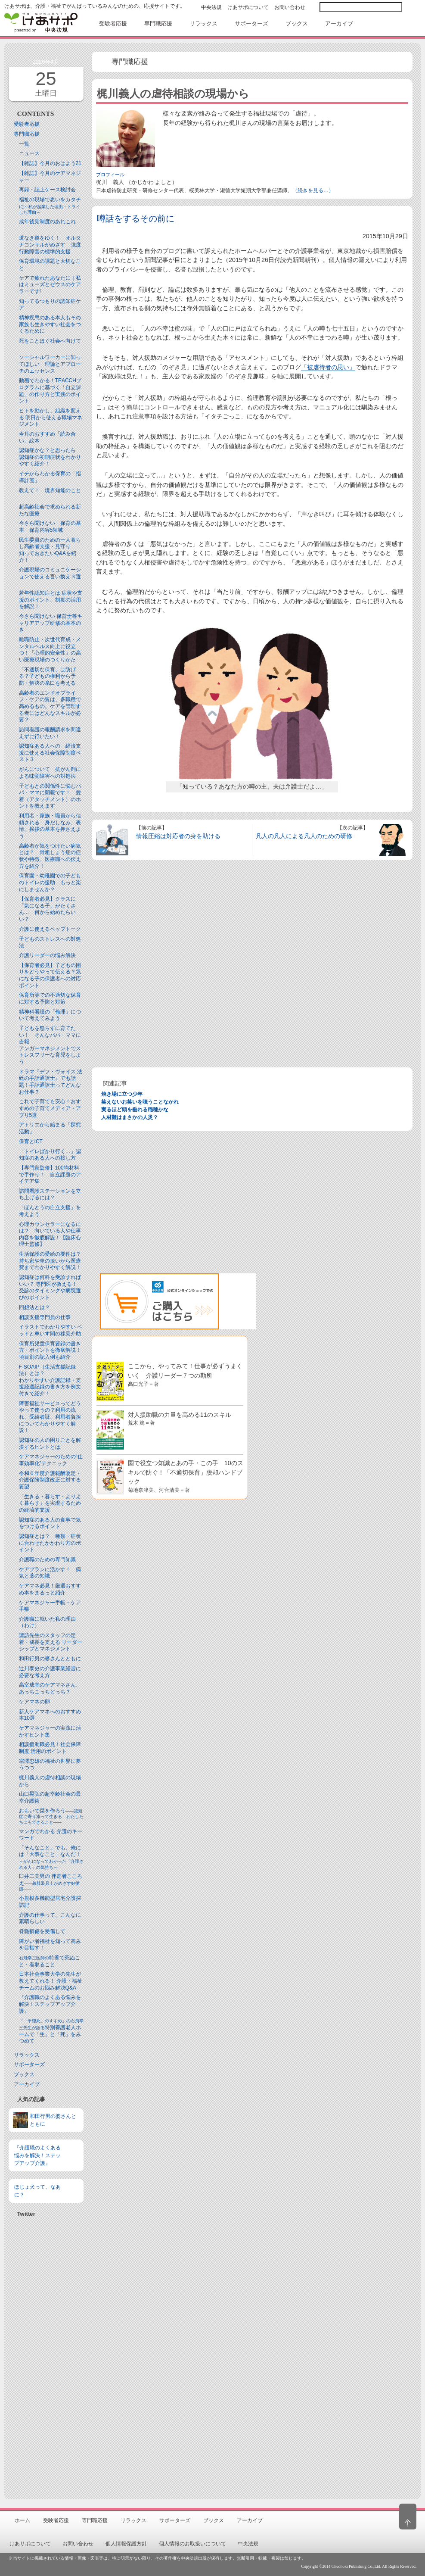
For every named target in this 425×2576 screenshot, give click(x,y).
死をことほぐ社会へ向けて (50, 341)
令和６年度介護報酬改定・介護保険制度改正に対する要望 (50, 1480)
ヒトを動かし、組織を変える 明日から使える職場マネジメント (50, 417)
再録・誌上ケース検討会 (47, 190)
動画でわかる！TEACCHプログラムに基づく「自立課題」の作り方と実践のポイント (50, 390)
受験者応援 (27, 124)
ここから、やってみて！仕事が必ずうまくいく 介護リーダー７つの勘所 (185, 1374)
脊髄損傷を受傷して (42, 1931)
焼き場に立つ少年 (122, 1094)
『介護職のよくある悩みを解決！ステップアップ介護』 (50, 2004)
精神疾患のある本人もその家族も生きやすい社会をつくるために (50, 324)
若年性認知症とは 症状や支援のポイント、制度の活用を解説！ (50, 599)
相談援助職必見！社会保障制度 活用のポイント (50, 1747)
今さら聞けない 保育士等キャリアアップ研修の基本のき (50, 623)
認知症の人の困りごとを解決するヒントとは (50, 1443)
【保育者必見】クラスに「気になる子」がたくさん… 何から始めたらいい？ (47, 909)
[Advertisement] (46, 2354)
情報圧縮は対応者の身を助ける (178, 836)
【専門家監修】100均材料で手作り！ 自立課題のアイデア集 (50, 1174)
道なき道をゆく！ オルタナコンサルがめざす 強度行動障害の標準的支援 (50, 244)
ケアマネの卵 (34, 1702)
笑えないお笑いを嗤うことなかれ (140, 1102)
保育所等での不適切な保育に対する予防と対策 (50, 998)
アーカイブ (27, 2084)
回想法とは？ (34, 1307)
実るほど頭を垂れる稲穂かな (134, 1110)
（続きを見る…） (313, 190)
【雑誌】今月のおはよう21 (50, 163)
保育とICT (31, 1141)
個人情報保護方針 (126, 2544)
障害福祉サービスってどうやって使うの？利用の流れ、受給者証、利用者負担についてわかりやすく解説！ (50, 1416)
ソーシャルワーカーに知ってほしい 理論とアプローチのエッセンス (50, 364)
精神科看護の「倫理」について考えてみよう (50, 1015)
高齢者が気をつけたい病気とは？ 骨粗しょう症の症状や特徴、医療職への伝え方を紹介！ (50, 856)
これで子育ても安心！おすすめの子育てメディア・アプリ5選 (50, 1108)
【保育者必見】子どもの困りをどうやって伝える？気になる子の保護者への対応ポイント (50, 975)
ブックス (24, 2074)
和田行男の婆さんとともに (50, 1659)
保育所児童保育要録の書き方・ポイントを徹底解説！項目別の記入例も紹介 (50, 1350)
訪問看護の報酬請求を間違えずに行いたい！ (50, 733)
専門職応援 (27, 134)
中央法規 (211, 7)
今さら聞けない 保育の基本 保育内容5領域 (50, 526)
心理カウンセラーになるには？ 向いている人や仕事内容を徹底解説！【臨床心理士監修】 (50, 1234)
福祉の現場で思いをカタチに (50, 205)
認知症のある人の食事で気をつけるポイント (50, 1523)
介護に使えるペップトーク (50, 929)
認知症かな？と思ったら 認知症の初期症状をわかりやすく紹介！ (50, 457)
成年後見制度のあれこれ (47, 221)
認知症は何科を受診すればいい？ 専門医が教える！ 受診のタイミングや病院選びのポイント (50, 1287)
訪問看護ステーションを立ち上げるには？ (50, 1194)
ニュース (29, 153)
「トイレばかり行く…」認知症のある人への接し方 (50, 1154)
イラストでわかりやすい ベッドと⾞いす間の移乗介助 (50, 1330)
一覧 (24, 144)
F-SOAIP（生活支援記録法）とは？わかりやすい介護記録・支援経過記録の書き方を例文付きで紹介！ (50, 1380)
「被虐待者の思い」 (328, 367)
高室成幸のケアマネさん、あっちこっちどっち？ (50, 1688)
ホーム (22, 2520)
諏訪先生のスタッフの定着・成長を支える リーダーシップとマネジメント (50, 1642)
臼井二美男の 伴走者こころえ (50, 1882)
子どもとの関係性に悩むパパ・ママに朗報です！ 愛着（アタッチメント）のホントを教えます (50, 796)
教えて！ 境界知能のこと (50, 490)
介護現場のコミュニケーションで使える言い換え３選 (50, 573)
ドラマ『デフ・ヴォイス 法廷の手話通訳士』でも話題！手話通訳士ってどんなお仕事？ (50, 1082)
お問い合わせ (289, 7)
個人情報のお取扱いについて (192, 2544)
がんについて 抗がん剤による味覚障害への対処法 (50, 772)
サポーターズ (29, 2064)
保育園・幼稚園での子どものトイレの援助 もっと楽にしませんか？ (50, 882)
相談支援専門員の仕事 (45, 1317)
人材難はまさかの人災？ (129, 1117)
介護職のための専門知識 (47, 1559)
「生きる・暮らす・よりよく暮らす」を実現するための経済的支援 (50, 1503)
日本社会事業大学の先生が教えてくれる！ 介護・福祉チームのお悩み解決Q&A (50, 1980)
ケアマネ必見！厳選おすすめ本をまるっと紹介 (50, 1589)
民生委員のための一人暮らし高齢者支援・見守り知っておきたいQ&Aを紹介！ (50, 550)
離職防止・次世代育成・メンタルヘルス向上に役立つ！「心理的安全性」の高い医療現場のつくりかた (50, 649)
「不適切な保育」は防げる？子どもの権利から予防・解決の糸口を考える (47, 676)
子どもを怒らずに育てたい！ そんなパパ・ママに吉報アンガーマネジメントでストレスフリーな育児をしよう (50, 1045)
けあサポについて (248, 7)
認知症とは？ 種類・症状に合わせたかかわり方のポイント (50, 1543)
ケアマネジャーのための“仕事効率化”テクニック (51, 1459)
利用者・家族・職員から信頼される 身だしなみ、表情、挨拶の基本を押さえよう (50, 826)
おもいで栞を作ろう (51, 1816)
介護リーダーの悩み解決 (47, 955)
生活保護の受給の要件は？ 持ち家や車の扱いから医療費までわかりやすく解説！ (52, 1260)
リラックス (27, 2055)
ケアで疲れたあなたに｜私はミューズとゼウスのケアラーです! (50, 284)
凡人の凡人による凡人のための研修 (304, 836)
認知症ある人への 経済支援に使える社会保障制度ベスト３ (50, 752)
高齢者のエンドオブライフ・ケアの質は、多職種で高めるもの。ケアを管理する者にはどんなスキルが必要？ (50, 706)
